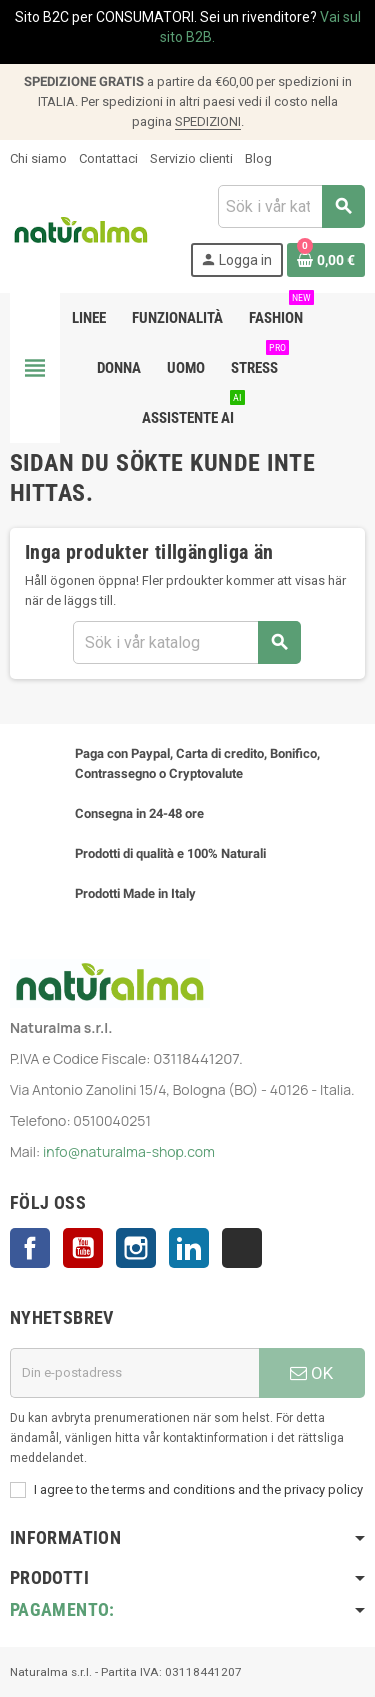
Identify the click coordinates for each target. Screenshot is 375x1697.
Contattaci (108, 158)
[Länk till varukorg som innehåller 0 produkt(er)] (326, 260)
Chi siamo (38, 158)
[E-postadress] (134, 1373)
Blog (258, 158)
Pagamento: (62, 1609)
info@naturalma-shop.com (129, 1151)
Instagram (136, 1248)
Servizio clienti (191, 158)
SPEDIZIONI (208, 121)
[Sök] (291, 206)
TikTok (242, 1248)
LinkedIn (189, 1248)
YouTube (83, 1248)
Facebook (30, 1248)
